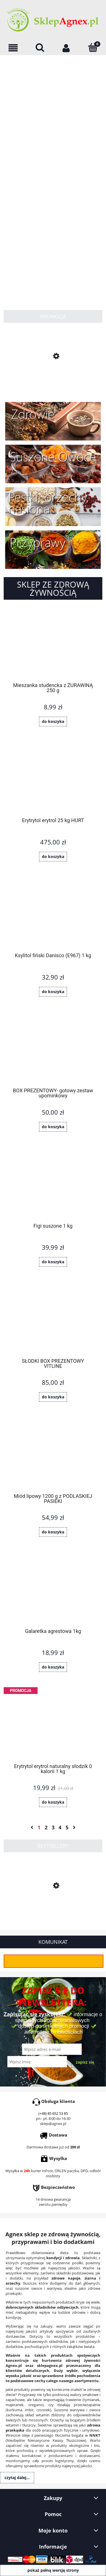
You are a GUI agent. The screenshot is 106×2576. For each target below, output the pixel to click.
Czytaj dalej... (17, 2477)
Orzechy (57, 2420)
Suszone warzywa (69, 2409)
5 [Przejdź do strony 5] (67, 1827)
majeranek (14, 2404)
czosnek (43, 2409)
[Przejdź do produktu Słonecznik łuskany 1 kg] (53, 1912)
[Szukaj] (40, 47)
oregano (35, 2404)
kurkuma (14, 2409)
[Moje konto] (66, 48)
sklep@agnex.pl (53, 2123)
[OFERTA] (13, 48)
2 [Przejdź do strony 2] (46, 1827)
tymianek (91, 2399)
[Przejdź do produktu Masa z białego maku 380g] (53, 381)
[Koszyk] (92, 47)
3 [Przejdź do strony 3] (53, 1827)
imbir (29, 2409)
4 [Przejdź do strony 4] (60, 1827)
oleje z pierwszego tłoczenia (46, 2435)
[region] (53, 175)
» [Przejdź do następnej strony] (74, 1827)
